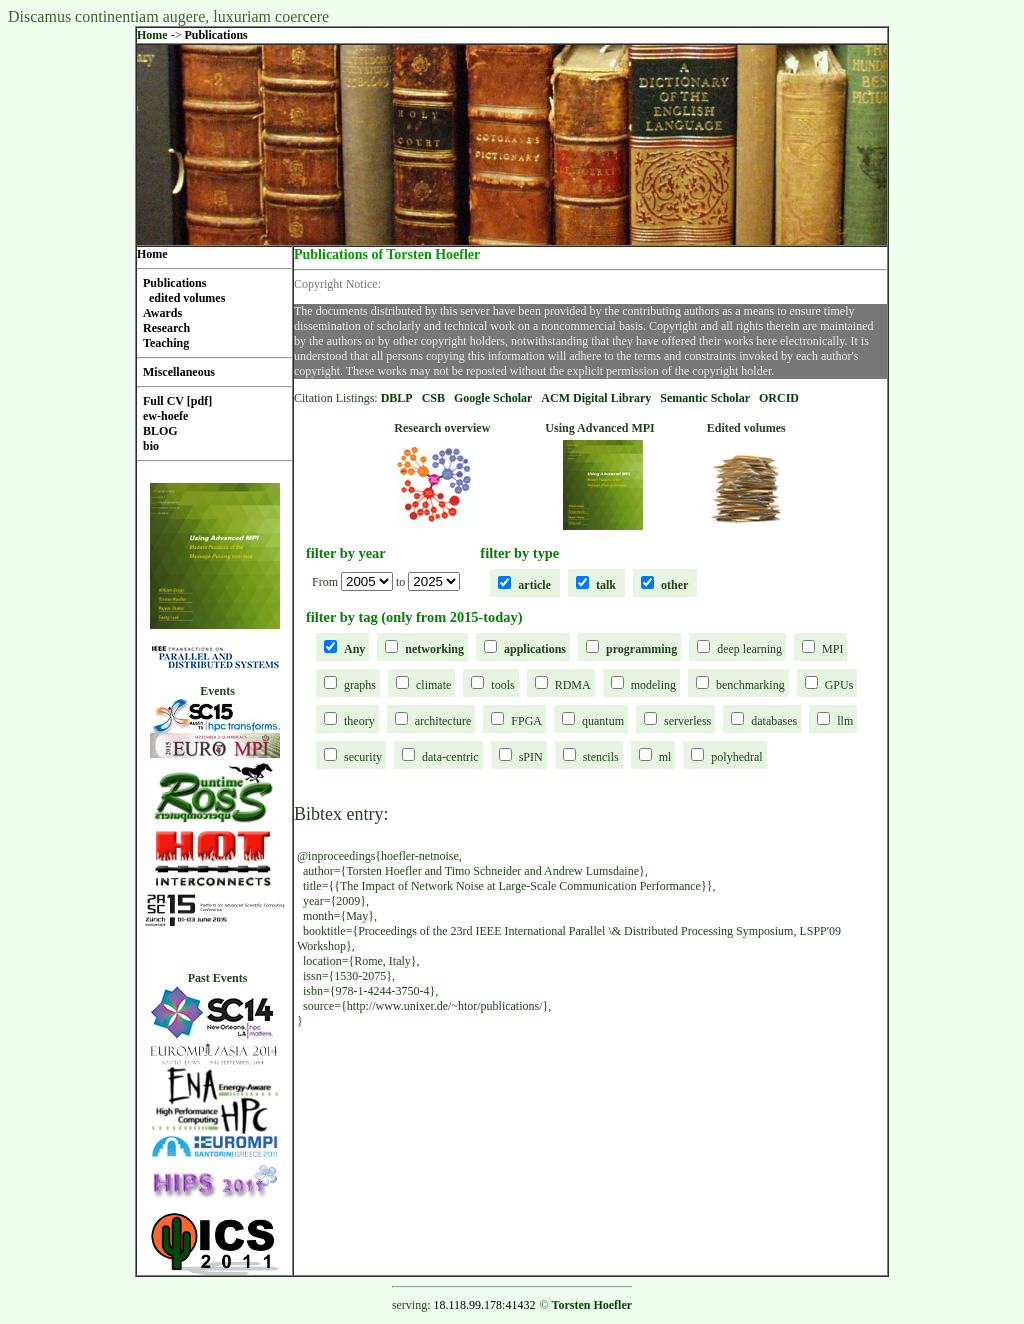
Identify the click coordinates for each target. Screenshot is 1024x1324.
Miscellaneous (179, 372)
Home (152, 35)
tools (502, 685)
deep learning (749, 649)
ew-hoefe (165, 416)
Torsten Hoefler (592, 1305)
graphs (360, 685)
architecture (443, 721)
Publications (215, 35)
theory (359, 721)
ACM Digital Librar (593, 398)
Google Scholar (493, 398)
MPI (832, 649)
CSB (433, 398)
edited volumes (187, 298)
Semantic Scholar (705, 398)
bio (151, 446)
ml (665, 757)
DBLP (397, 398)
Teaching (166, 343)
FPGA (526, 721)
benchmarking (750, 685)
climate (433, 685)
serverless (687, 721)
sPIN (531, 757)
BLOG (160, 431)
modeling (653, 685)
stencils (601, 757)
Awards (162, 313)
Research (166, 328)
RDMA (573, 685)
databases (774, 721)
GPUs (839, 685)
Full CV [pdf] (177, 401)
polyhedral (736, 757)
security (363, 757)
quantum (603, 721)
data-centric (450, 757)
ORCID (779, 398)
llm (845, 721)
